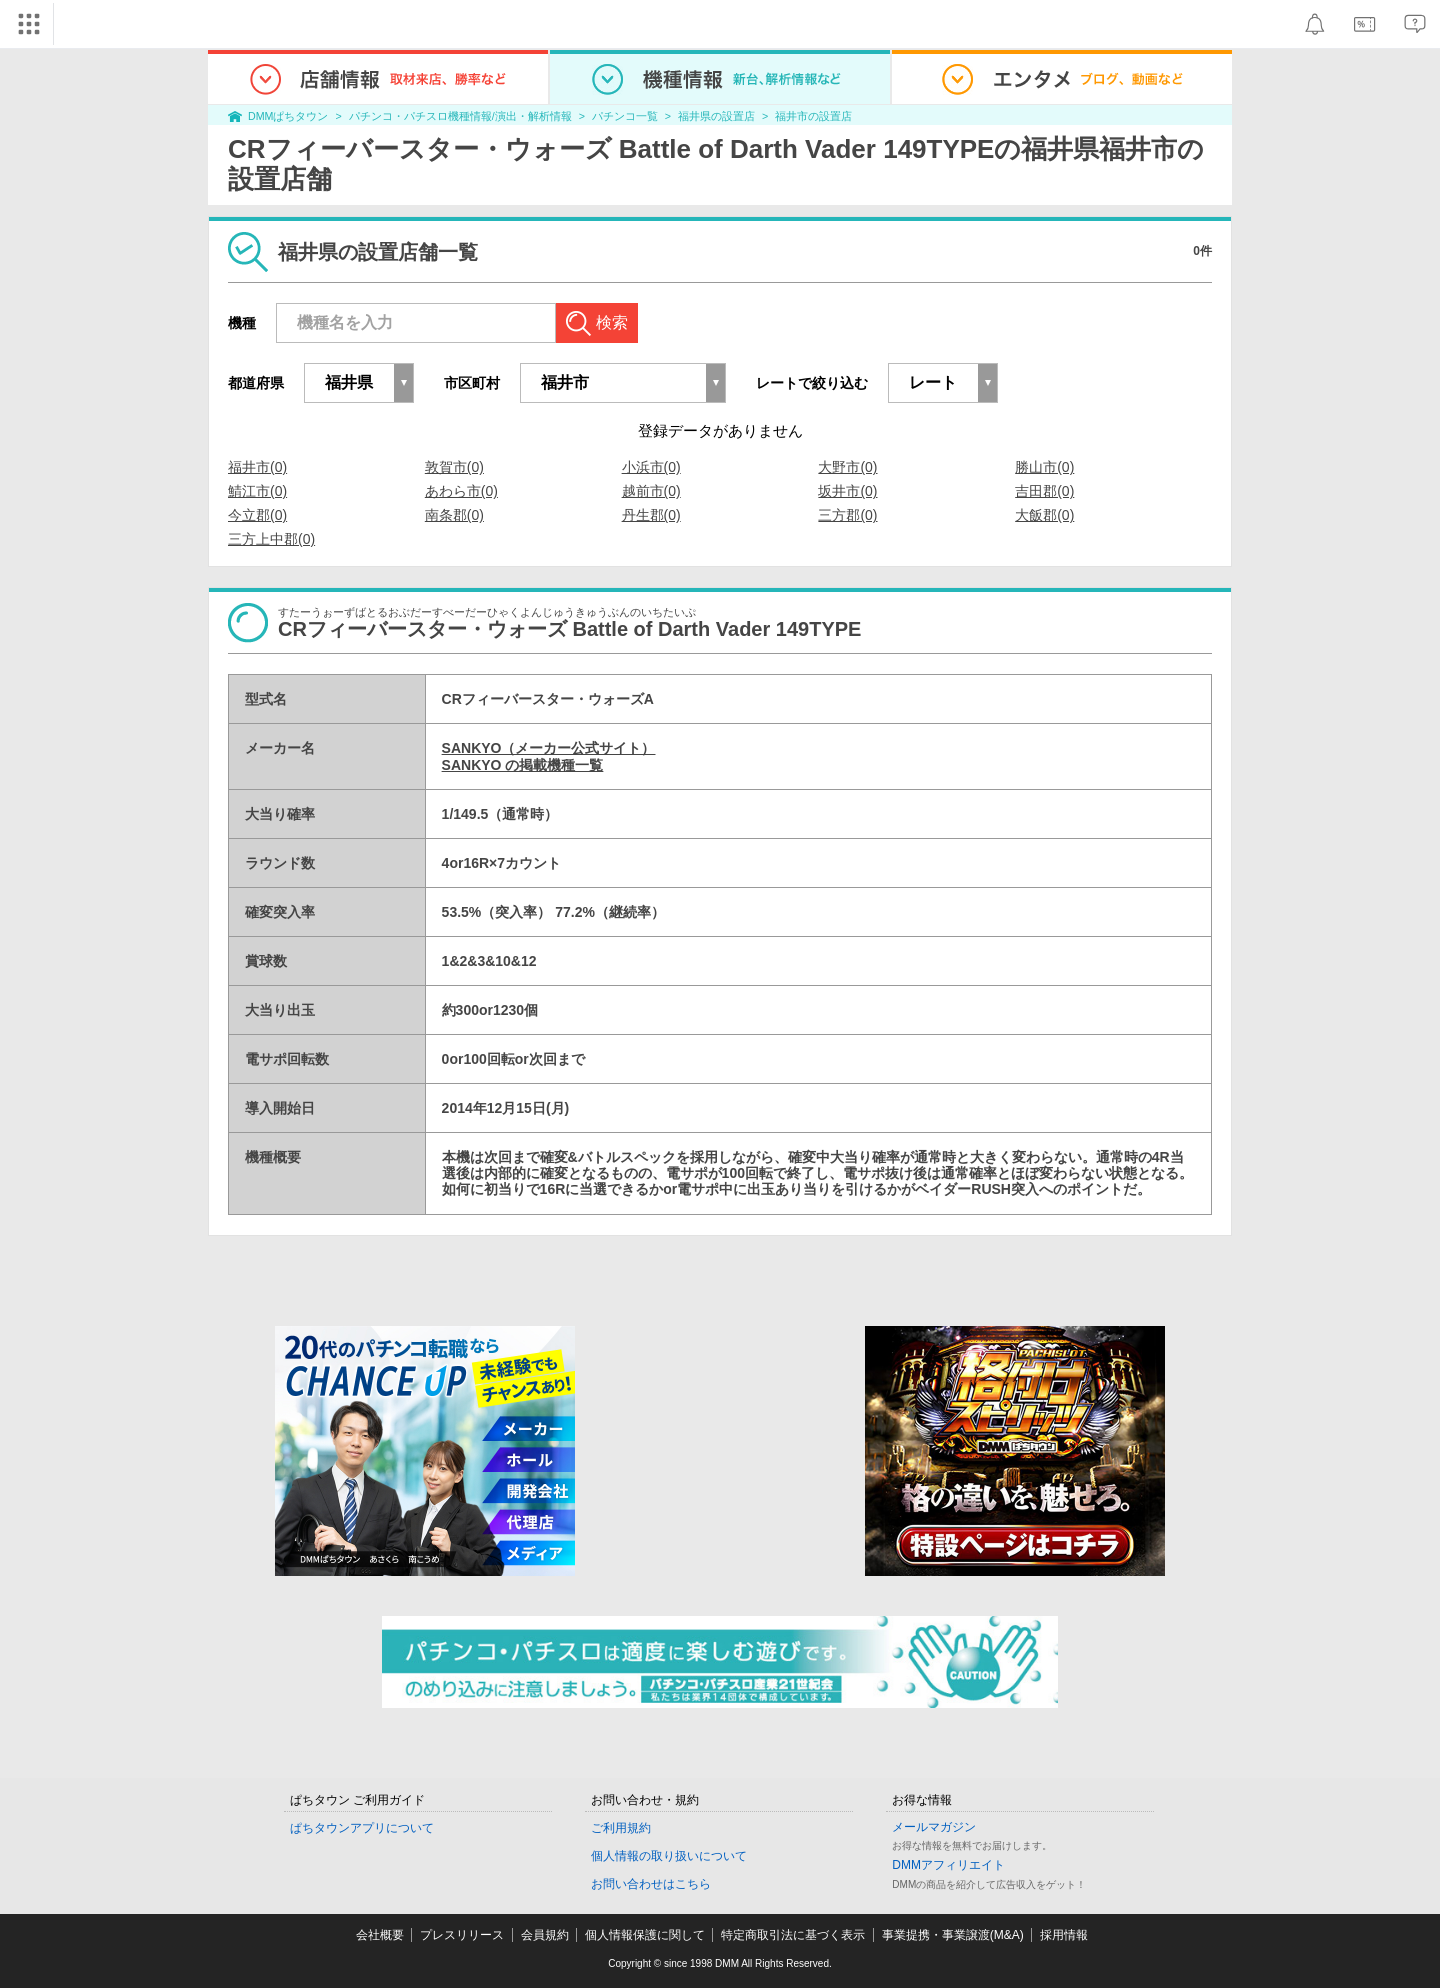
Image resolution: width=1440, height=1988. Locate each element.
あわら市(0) (461, 491)
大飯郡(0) (1044, 515)
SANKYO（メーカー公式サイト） (549, 748)
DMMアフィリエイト (948, 1865)
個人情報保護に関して (645, 1935)
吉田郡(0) (1044, 491)
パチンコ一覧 (625, 116)
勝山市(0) (1044, 467)
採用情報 (1064, 1935)
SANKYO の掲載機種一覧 (523, 765)
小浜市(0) (651, 467)
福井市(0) (257, 467)
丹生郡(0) (651, 515)
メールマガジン (934, 1827)
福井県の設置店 (716, 116)
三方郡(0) (847, 515)
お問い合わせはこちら (651, 1884)
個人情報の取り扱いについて (669, 1856)
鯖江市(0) (257, 491)
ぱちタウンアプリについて (362, 1828)
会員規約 (545, 1935)
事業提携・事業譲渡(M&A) (953, 1935)
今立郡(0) (257, 515)
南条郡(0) (454, 515)
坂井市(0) (847, 491)
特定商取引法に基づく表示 (793, 1935)
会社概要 (380, 1935)
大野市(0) (847, 467)
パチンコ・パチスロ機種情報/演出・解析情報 (460, 116)
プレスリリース (462, 1935)
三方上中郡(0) (271, 539)
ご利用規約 (621, 1828)
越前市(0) (651, 491)
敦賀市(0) (454, 467)
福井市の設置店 (813, 116)
